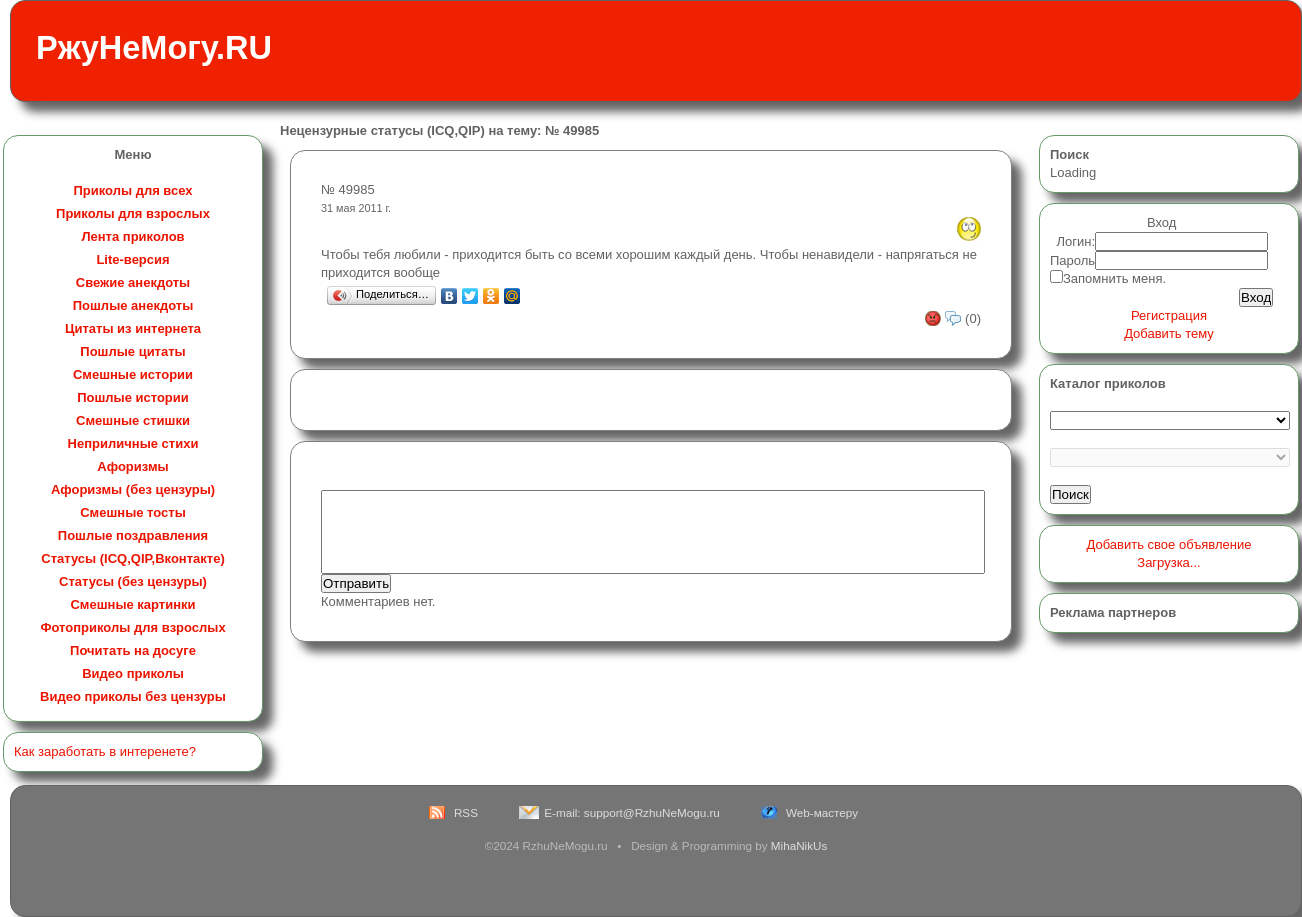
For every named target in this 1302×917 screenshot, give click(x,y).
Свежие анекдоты (133, 282)
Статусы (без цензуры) (133, 581)
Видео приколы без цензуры (133, 696)
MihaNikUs (799, 845)
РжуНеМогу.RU (154, 48)
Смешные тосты (133, 512)
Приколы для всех (132, 190)
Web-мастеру (822, 812)
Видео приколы (133, 673)
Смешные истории (133, 374)
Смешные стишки (133, 420)
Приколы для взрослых (133, 213)
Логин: (1076, 241)
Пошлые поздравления (133, 535)
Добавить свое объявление (1169, 544)
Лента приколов (132, 236)
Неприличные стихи (133, 443)
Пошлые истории (133, 397)
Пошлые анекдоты (133, 305)
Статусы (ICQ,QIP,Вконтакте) (132, 558)
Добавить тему (1169, 333)
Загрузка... (1168, 562)
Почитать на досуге (133, 650)
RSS (466, 812)
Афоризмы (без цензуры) (133, 489)
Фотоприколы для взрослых (132, 627)
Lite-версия (132, 259)
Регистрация (1169, 315)
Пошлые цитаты (132, 351)
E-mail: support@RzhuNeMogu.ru (632, 812)
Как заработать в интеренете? (105, 751)
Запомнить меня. (1114, 278)
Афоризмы (132, 466)
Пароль (1072, 260)
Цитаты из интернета (133, 328)
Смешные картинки (132, 604)
